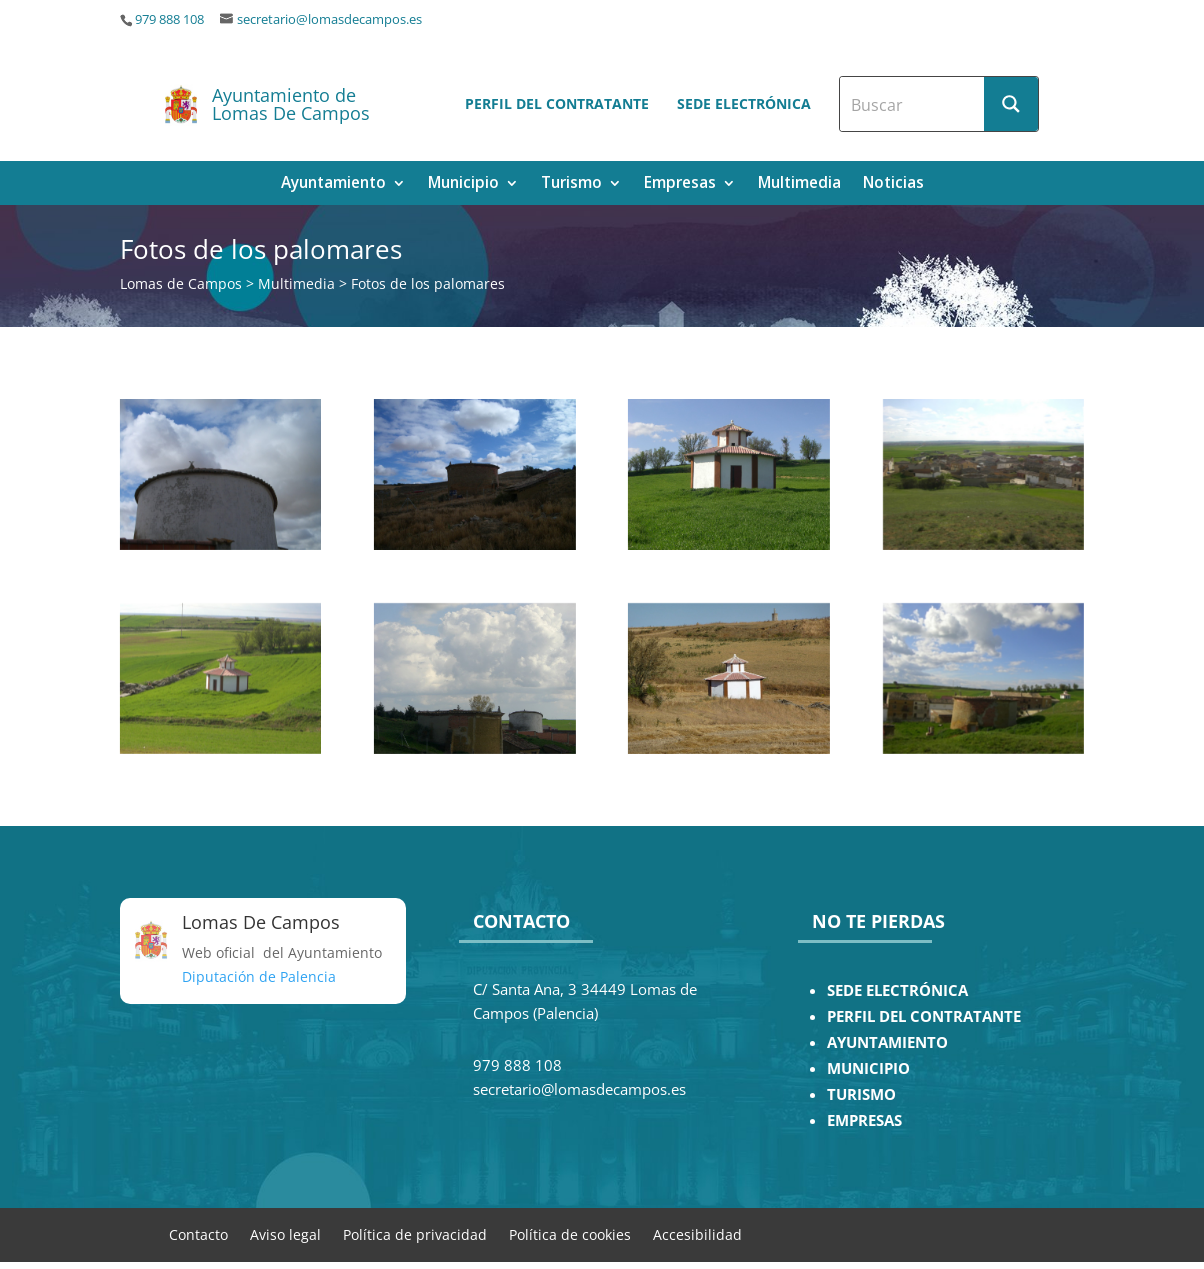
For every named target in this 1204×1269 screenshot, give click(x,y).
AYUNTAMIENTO (887, 1042)
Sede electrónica (744, 103)
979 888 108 (169, 19)
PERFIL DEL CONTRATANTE (924, 1016)
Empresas (680, 184)
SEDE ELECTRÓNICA (897, 990)
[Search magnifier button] (1011, 104)
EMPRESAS (864, 1120)
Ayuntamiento (333, 184)
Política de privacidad (415, 1233)
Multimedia (799, 184)
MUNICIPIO (868, 1068)
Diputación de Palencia (259, 976)
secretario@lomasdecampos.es (329, 19)
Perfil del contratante (557, 103)
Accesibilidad (697, 1233)
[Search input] (913, 104)
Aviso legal (285, 1233)
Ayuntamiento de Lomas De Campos (291, 104)
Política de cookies (570, 1233)
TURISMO (861, 1094)
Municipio (463, 184)
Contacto (198, 1233)
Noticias (893, 184)
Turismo (571, 184)
